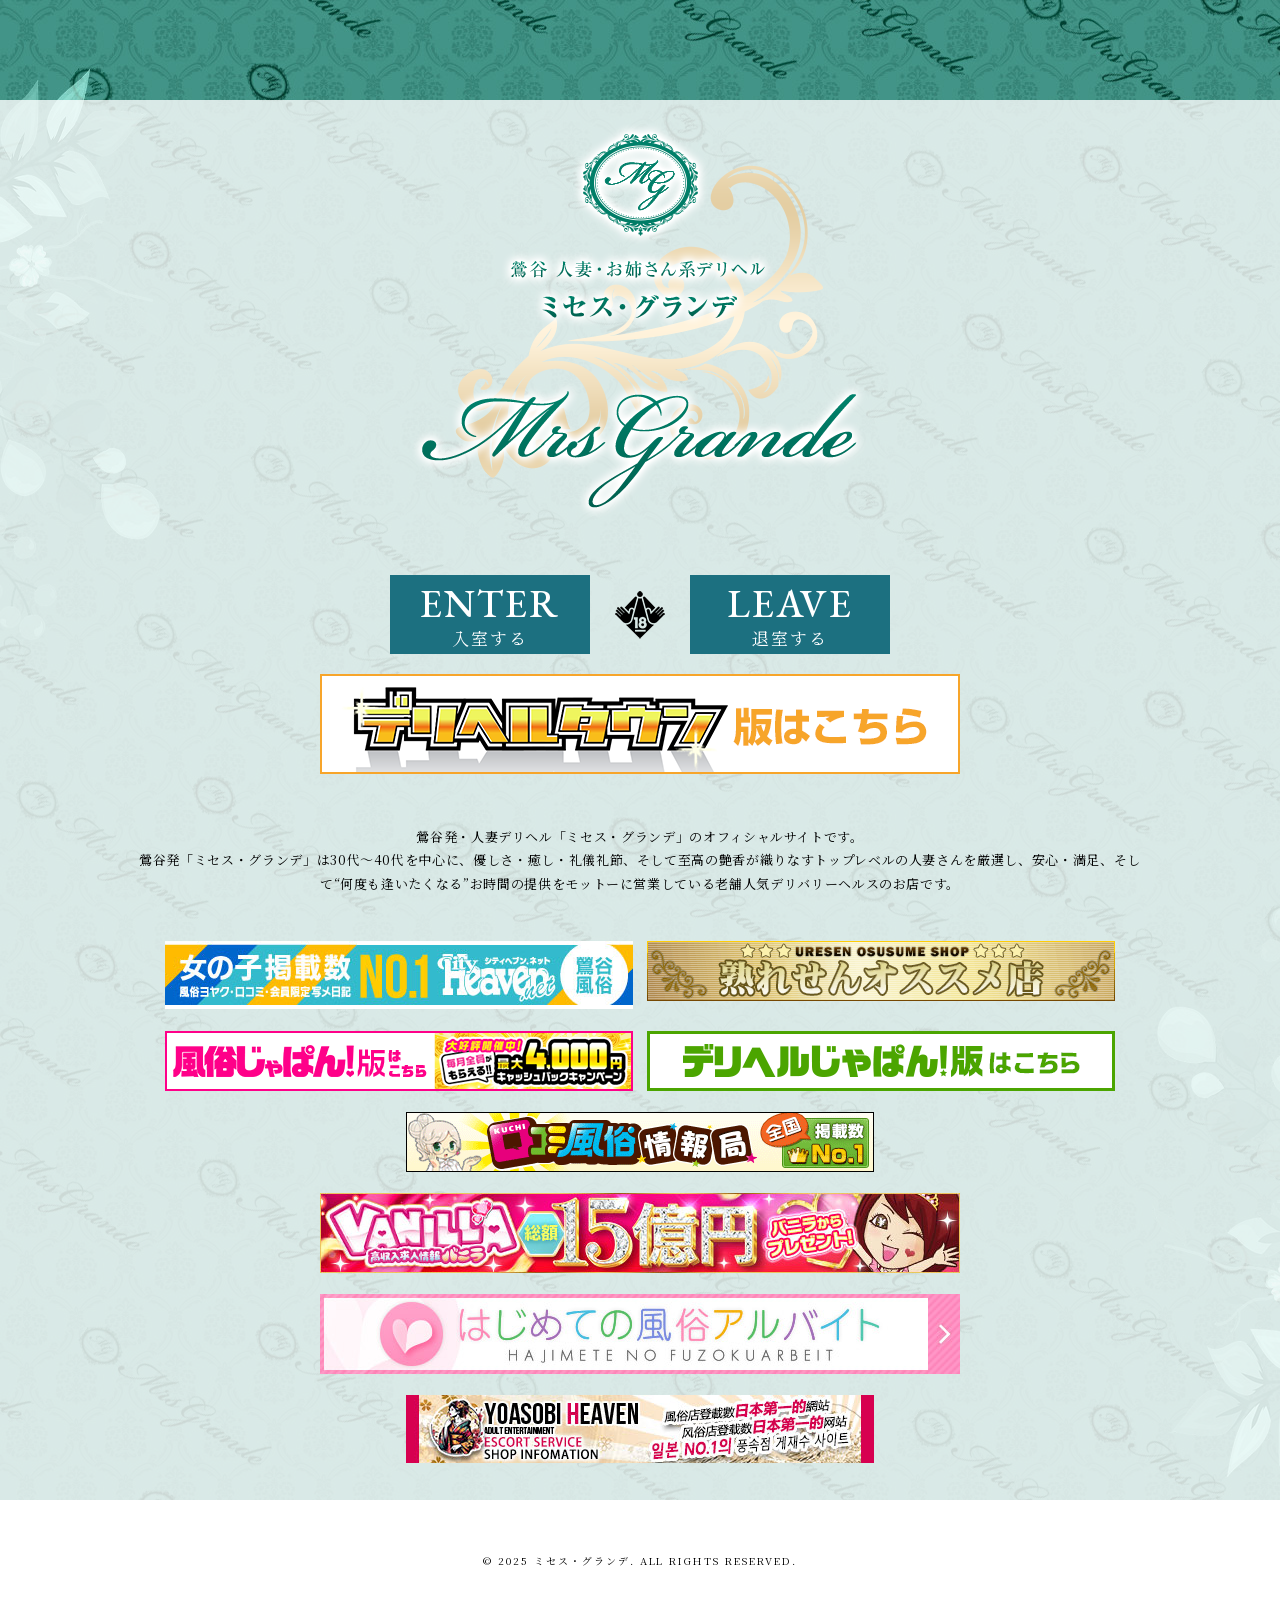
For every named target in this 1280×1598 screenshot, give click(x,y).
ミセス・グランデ (582, 1560)
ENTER (490, 614)
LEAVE (790, 614)
